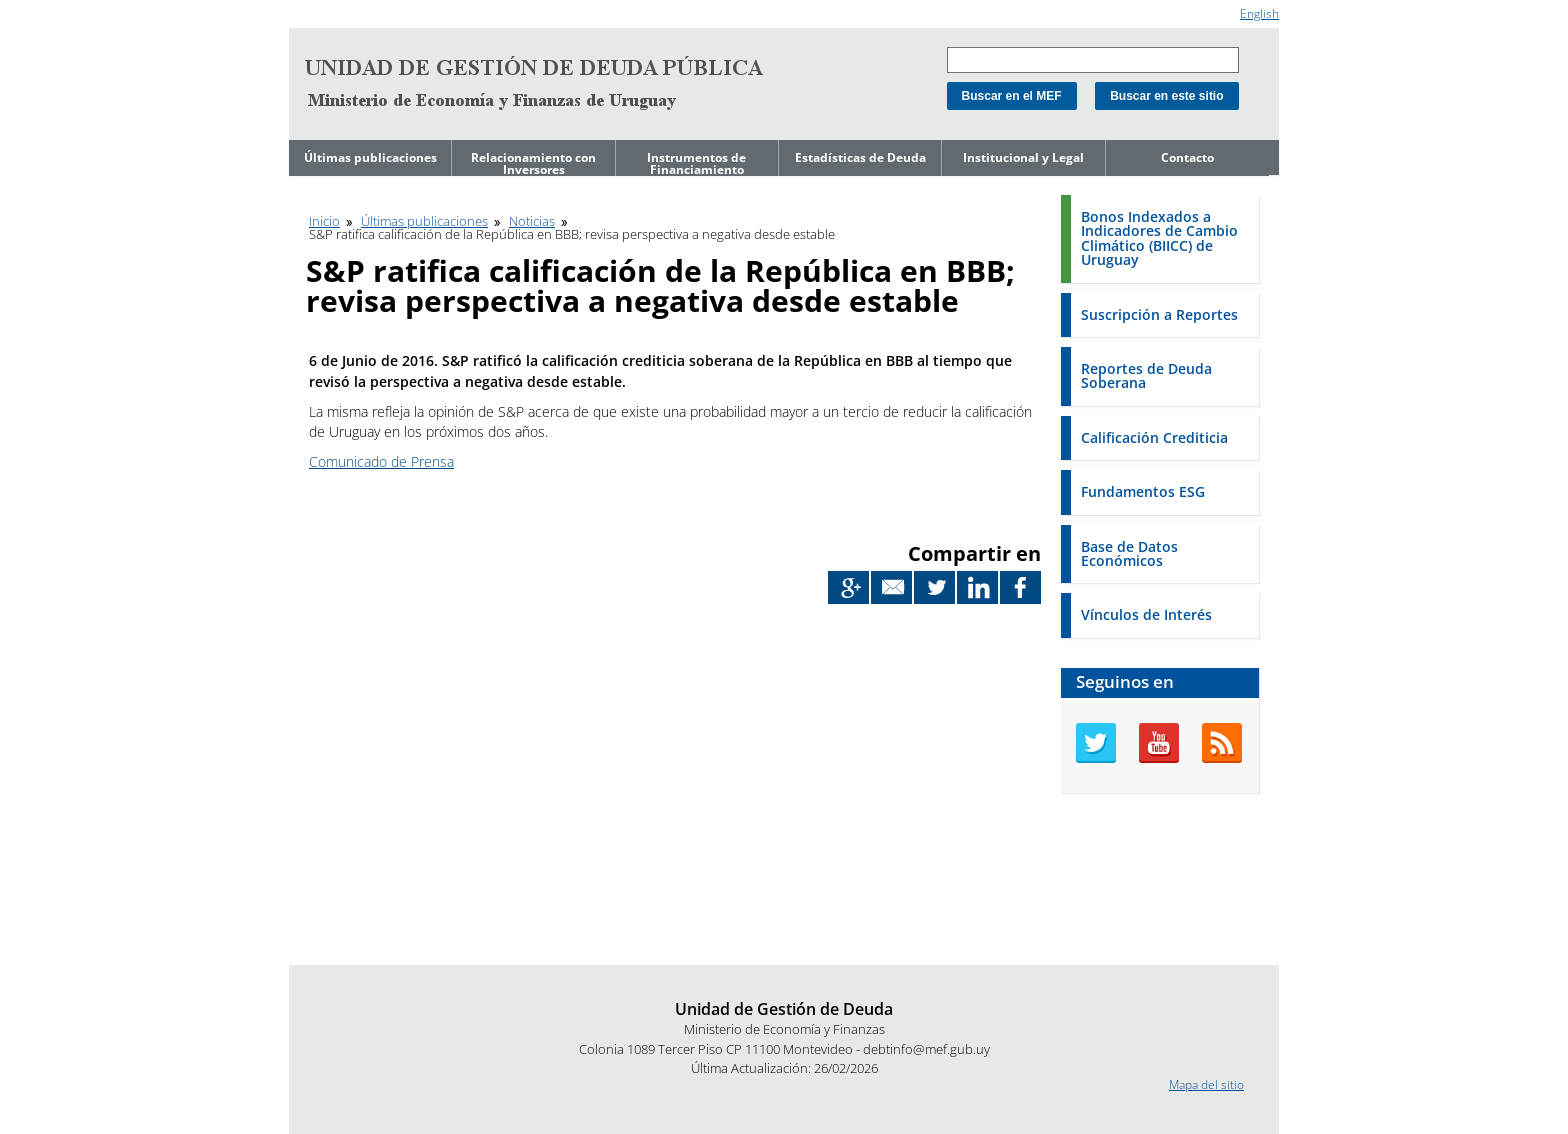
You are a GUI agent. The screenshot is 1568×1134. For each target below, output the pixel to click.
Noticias (532, 221)
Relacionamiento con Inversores (533, 163)
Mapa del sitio (1206, 1084)
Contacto (1187, 157)
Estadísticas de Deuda (860, 157)
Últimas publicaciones (370, 157)
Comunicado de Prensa (381, 461)
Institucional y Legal (1023, 157)
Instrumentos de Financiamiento (696, 163)
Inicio (324, 221)
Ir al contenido (328, 8)
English (1259, 13)
